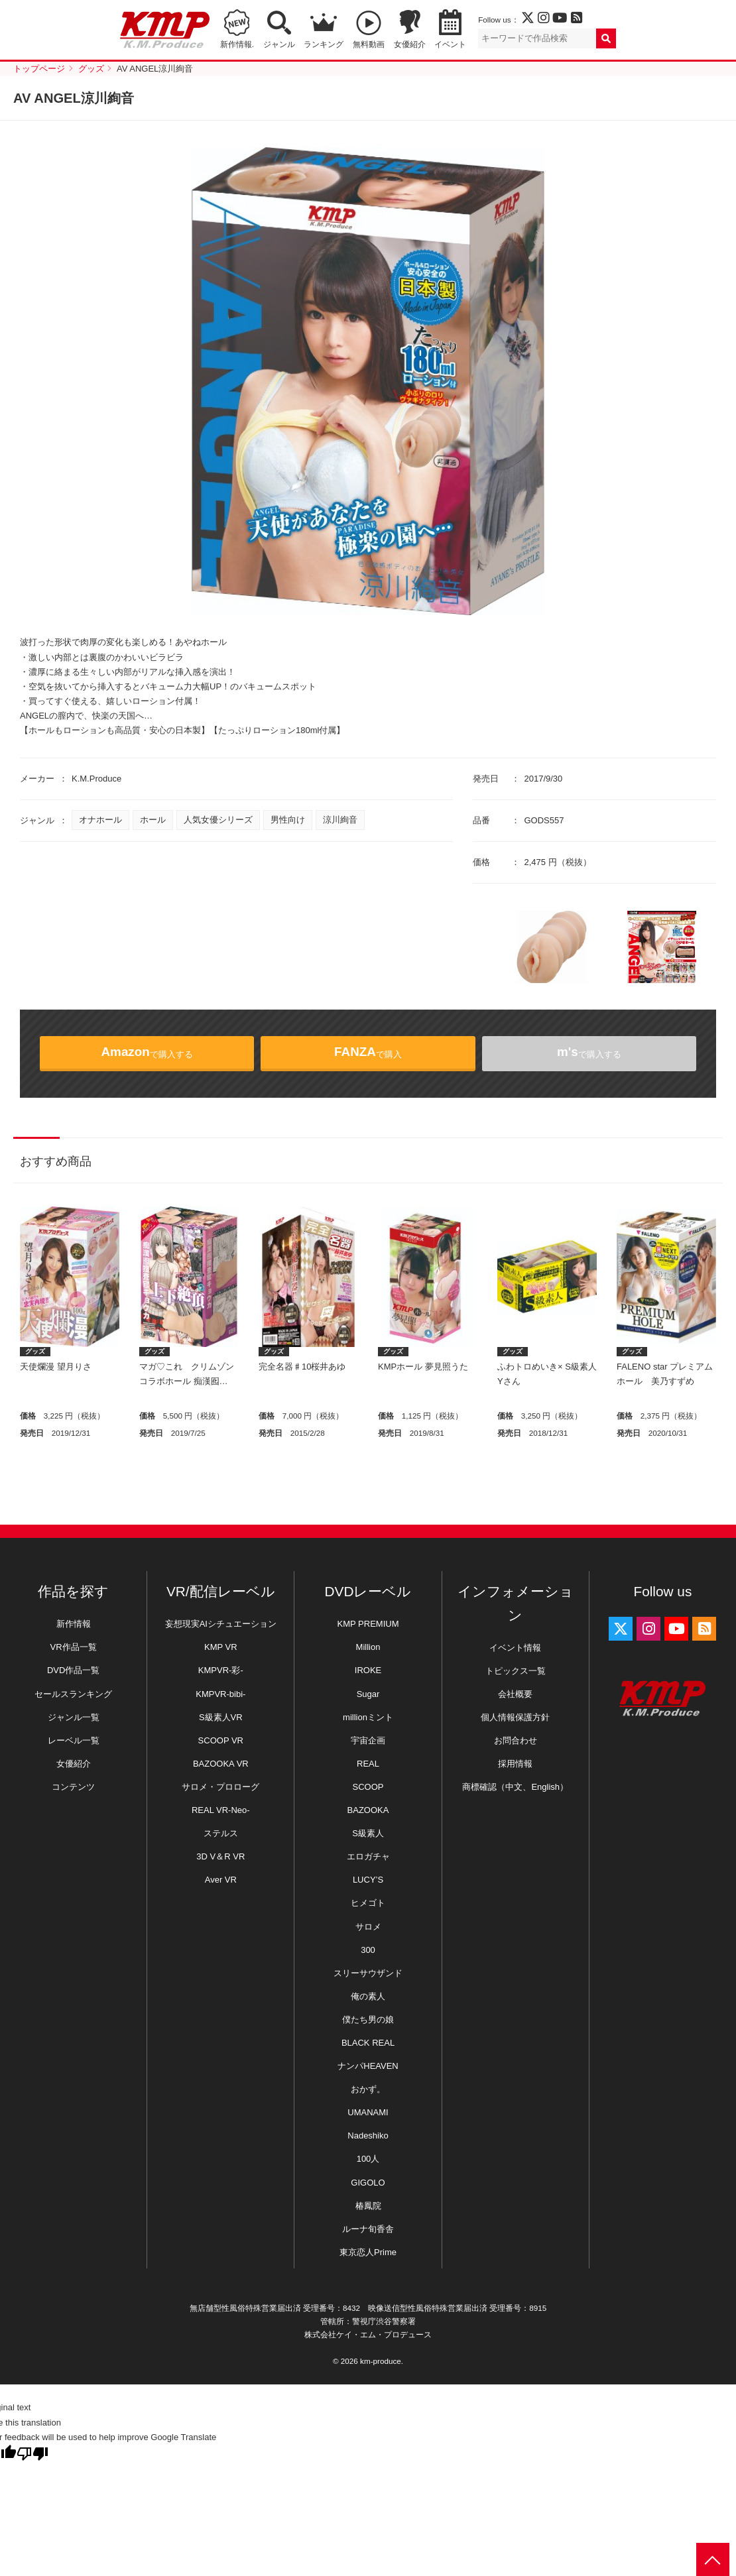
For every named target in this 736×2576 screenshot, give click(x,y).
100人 (368, 2159)
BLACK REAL (368, 2043)
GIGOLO (368, 2183)
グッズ (35, 1351)
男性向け (288, 820)
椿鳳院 (368, 2206)
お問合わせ (515, 1740)
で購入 (368, 1052)
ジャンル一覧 (73, 1717)
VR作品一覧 (73, 1647)
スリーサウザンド (368, 1973)
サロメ (368, 1927)
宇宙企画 (368, 1740)
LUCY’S (368, 1880)
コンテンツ (73, 1787)
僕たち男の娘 (368, 2019)
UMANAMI (367, 2112)
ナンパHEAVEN (368, 2066)
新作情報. (237, 44)
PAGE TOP (712, 2559)
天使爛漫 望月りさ (56, 1367)
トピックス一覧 (515, 1671)
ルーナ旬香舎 (368, 2229)
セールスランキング (73, 1694)
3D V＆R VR (220, 1856)
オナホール (100, 820)
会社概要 (515, 1694)
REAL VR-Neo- (221, 1810)
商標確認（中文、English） (515, 1787)
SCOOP (368, 1787)
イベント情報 (515, 1648)
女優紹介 (410, 44)
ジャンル (279, 44)
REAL (368, 1764)
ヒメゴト (368, 1903)
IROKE (368, 1670)
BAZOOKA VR (221, 1764)
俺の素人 (368, 1996)
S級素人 (368, 1833)
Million (368, 1647)
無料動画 (369, 44)
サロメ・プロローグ (220, 1787)
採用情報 (515, 1764)
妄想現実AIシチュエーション (220, 1624)
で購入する (147, 1052)
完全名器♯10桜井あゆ (302, 1367)
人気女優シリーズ (218, 820)
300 (368, 1950)
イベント (450, 44)
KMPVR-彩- (220, 1670)
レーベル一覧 (73, 1740)
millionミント (368, 1717)
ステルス (221, 1833)
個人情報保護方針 (515, 1717)
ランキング (323, 44)
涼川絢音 (340, 820)
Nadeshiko (367, 2135)
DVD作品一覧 (73, 1670)
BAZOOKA (368, 1810)
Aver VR (221, 1880)
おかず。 (368, 2089)
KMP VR (220, 1647)
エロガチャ (368, 1856)
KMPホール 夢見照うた (423, 1367)
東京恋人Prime (368, 2252)
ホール (153, 820)
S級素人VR (221, 1717)
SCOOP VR (220, 1740)
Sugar (368, 1694)
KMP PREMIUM (368, 1624)
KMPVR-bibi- (220, 1694)
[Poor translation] (32, 2454)
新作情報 (73, 1624)
